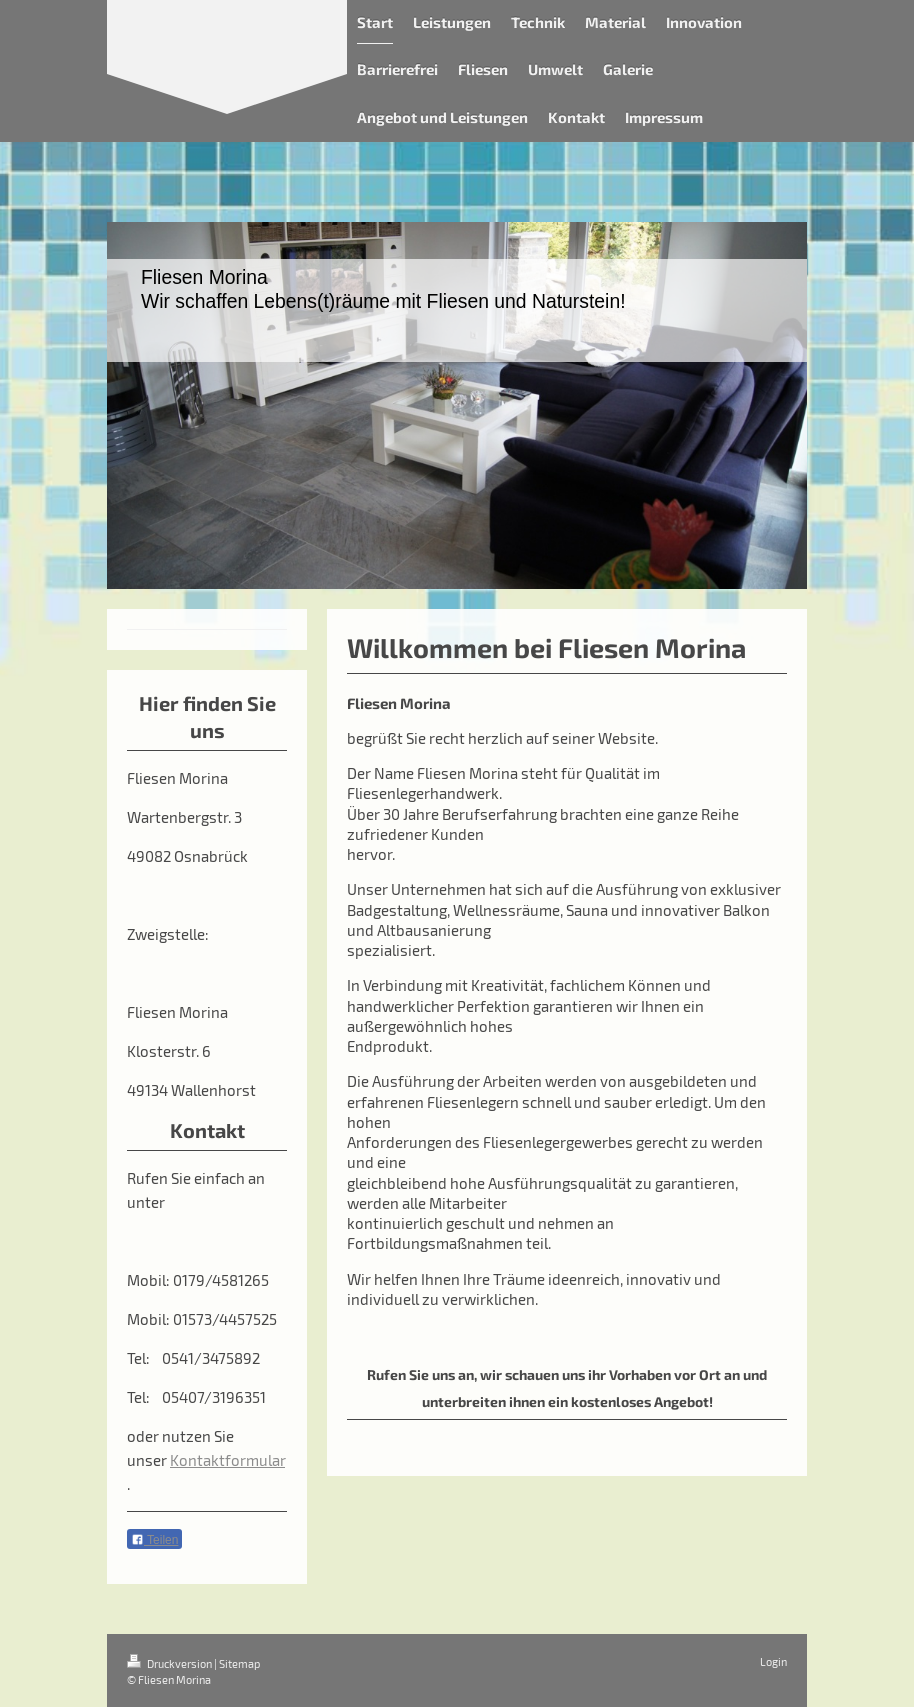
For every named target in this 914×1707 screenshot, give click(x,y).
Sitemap (239, 1663)
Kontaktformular (227, 1460)
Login (773, 1661)
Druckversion (170, 1663)
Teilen (154, 1540)
